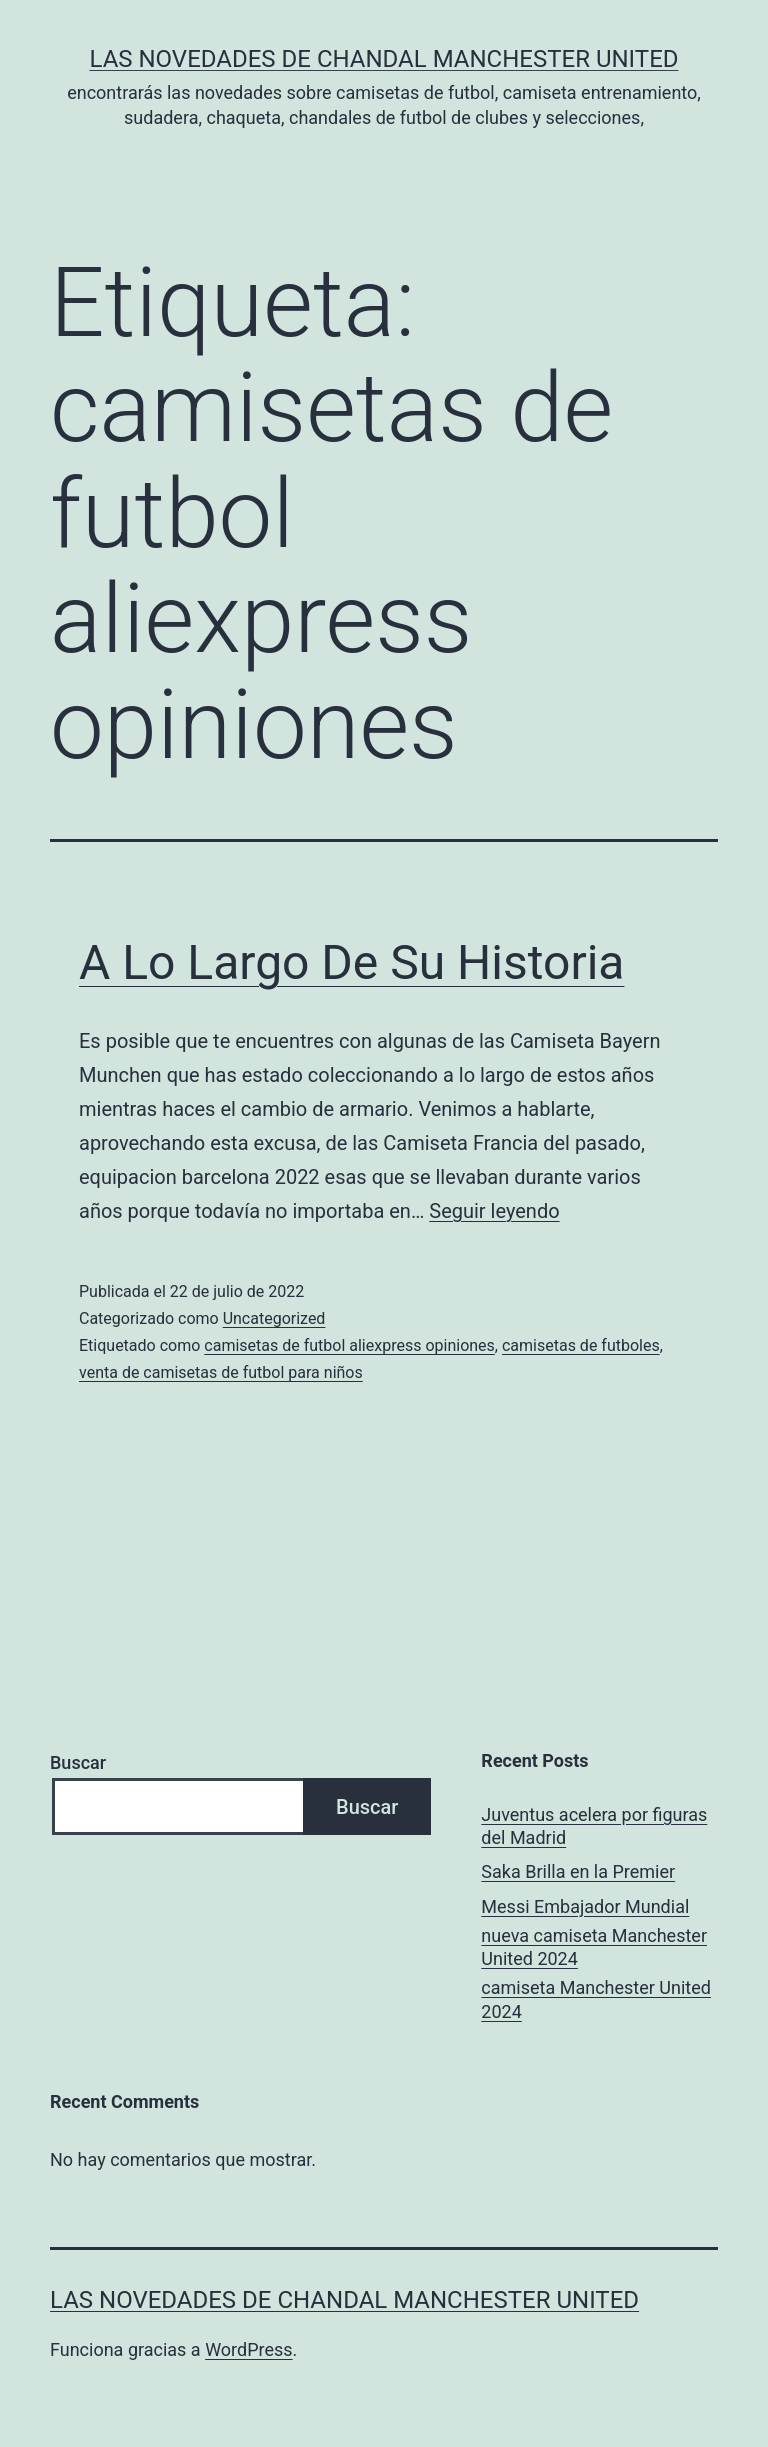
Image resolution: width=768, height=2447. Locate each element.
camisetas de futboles (581, 1345)
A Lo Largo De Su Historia (351, 962)
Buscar (78, 1762)
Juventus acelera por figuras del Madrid (594, 1826)
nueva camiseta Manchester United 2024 (594, 1947)
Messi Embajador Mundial (585, 1906)
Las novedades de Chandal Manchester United (383, 59)
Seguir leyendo (494, 1211)
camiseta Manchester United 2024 (596, 1999)
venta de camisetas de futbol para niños (221, 1372)
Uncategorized (274, 1318)
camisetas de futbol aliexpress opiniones (349, 1345)
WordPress (248, 2349)
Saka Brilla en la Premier (578, 1871)
